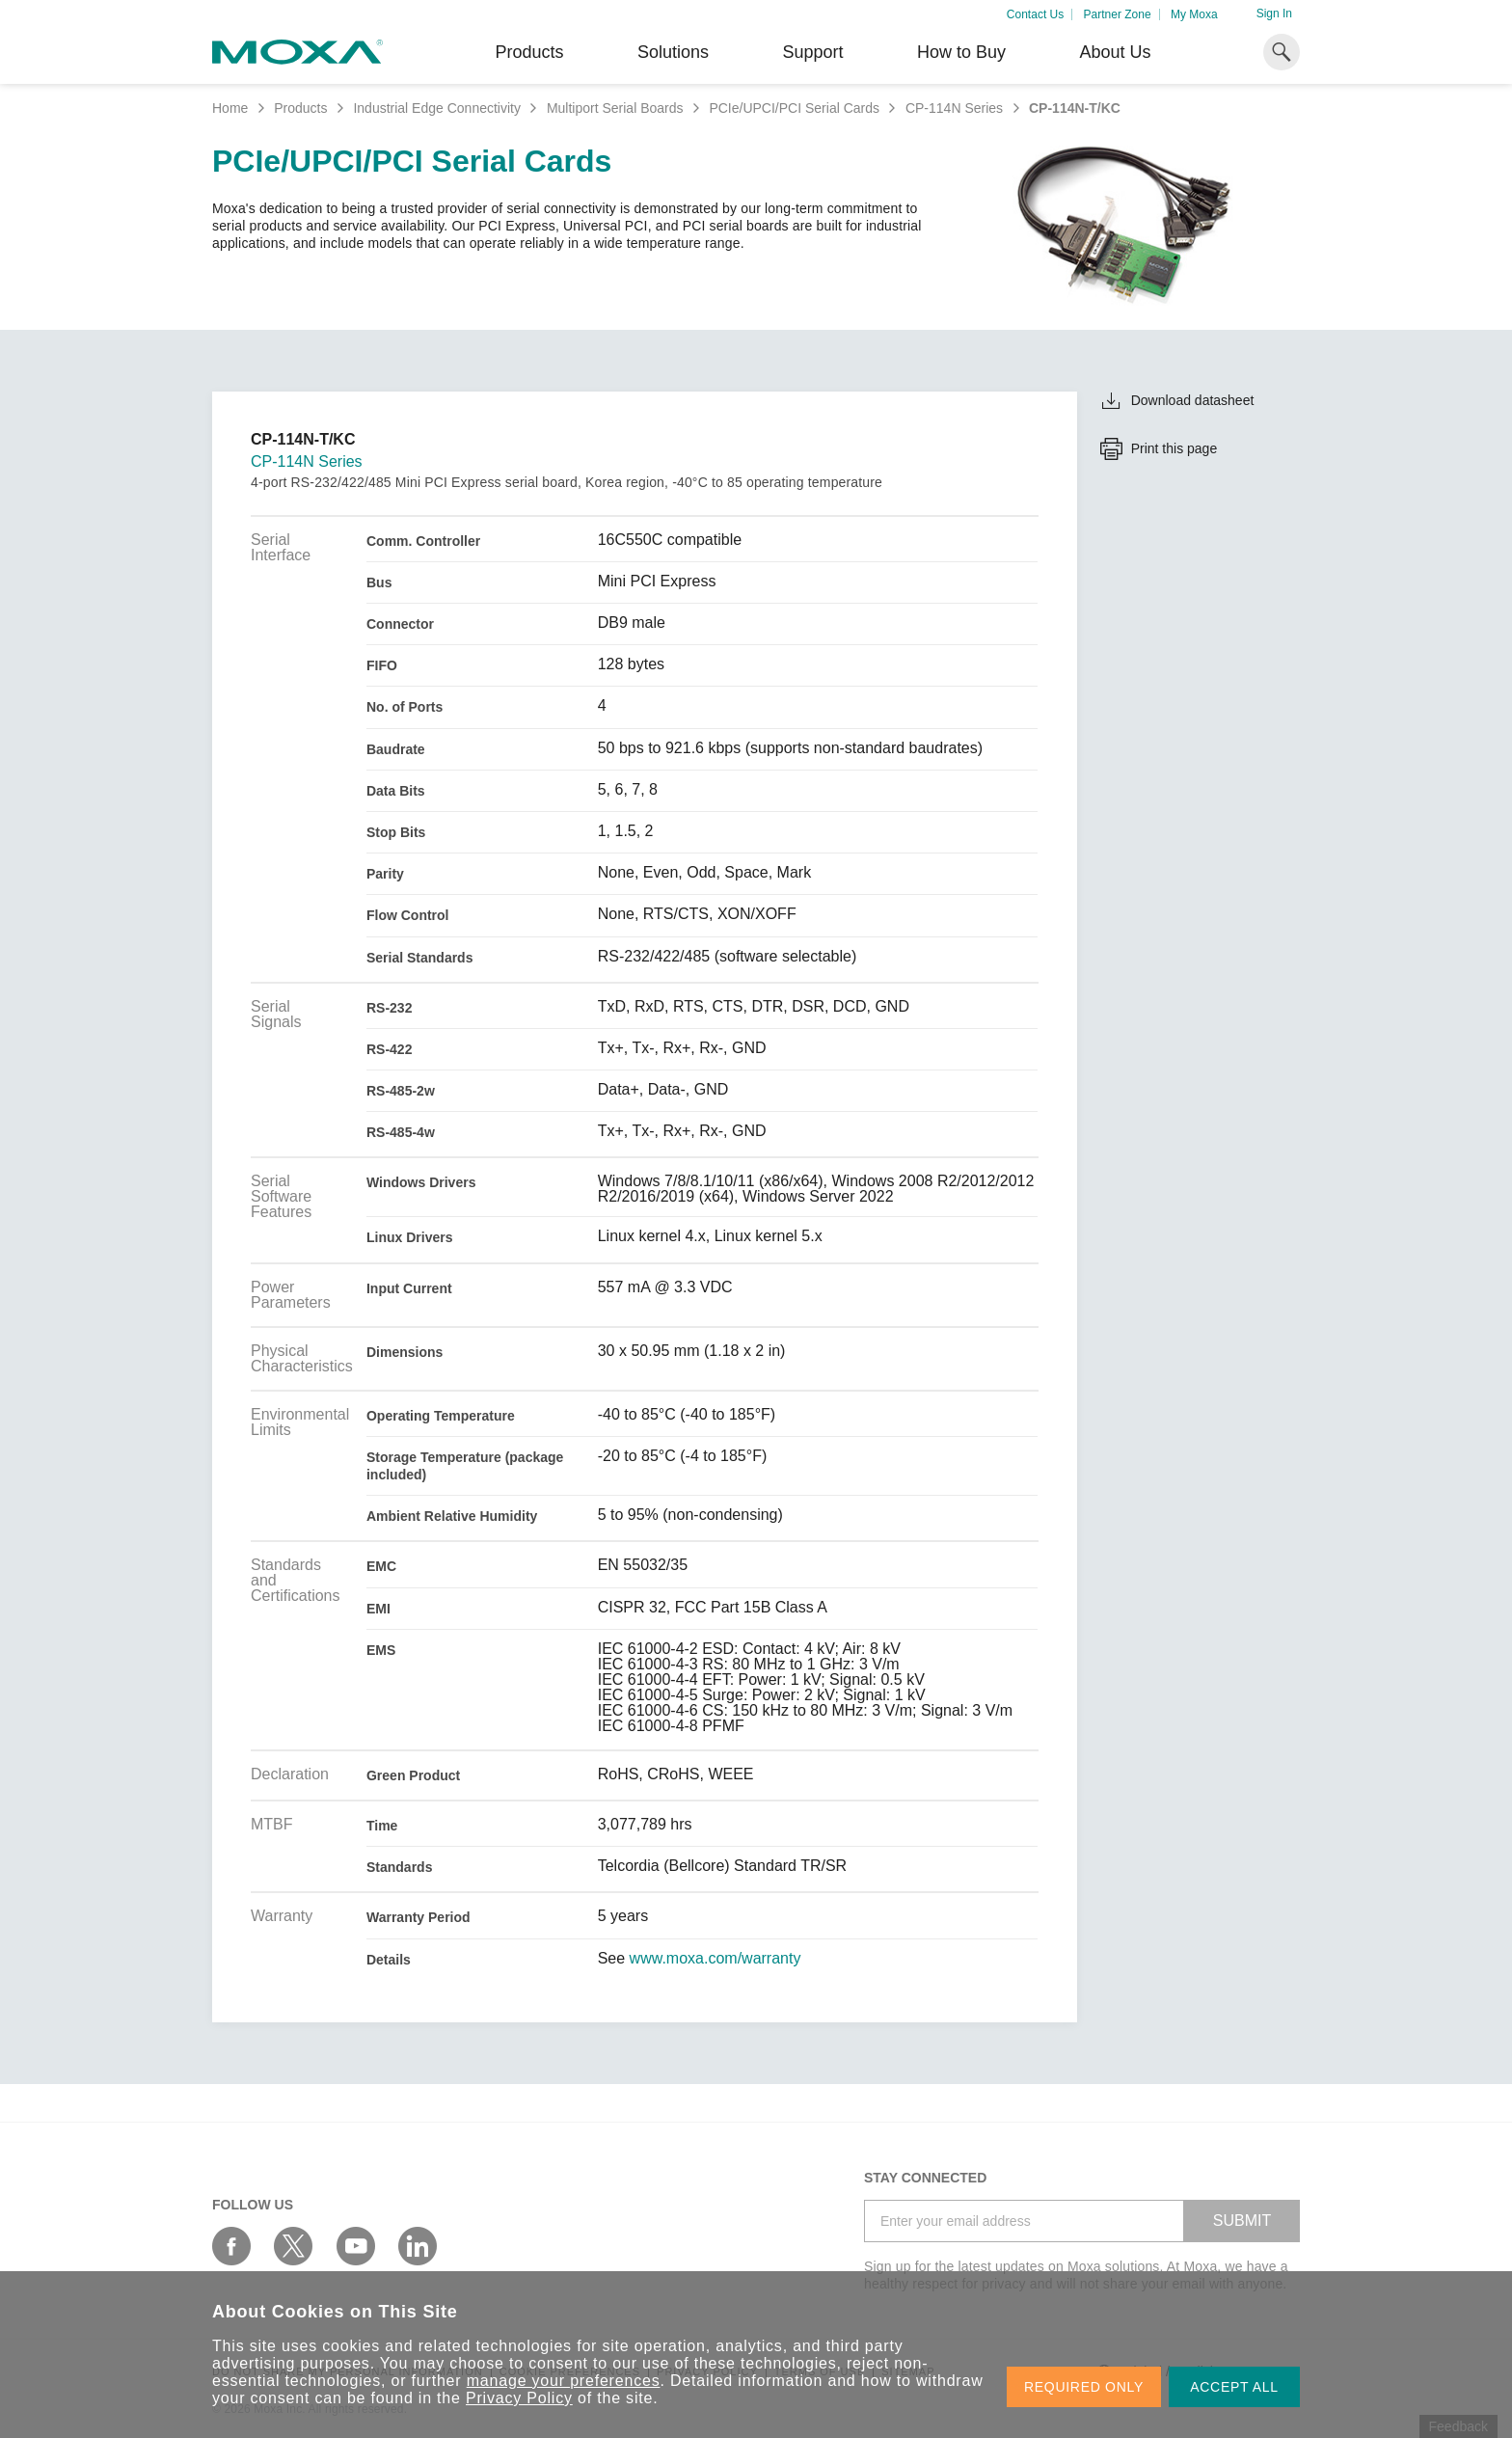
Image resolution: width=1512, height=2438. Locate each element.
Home (230, 108)
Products (300, 108)
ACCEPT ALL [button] (1234, 2387)
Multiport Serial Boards (615, 108)
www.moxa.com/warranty (715, 1958)
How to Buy (961, 52)
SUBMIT (1242, 2220)
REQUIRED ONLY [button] (1084, 2387)
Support (812, 52)
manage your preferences (564, 2380)
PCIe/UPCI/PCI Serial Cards (794, 108)
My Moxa (1194, 14)
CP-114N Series (954, 108)
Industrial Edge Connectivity (437, 108)
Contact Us (1035, 14)
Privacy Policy (519, 2398)
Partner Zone (1117, 14)
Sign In (1274, 13)
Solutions (673, 52)
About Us (1114, 52)
